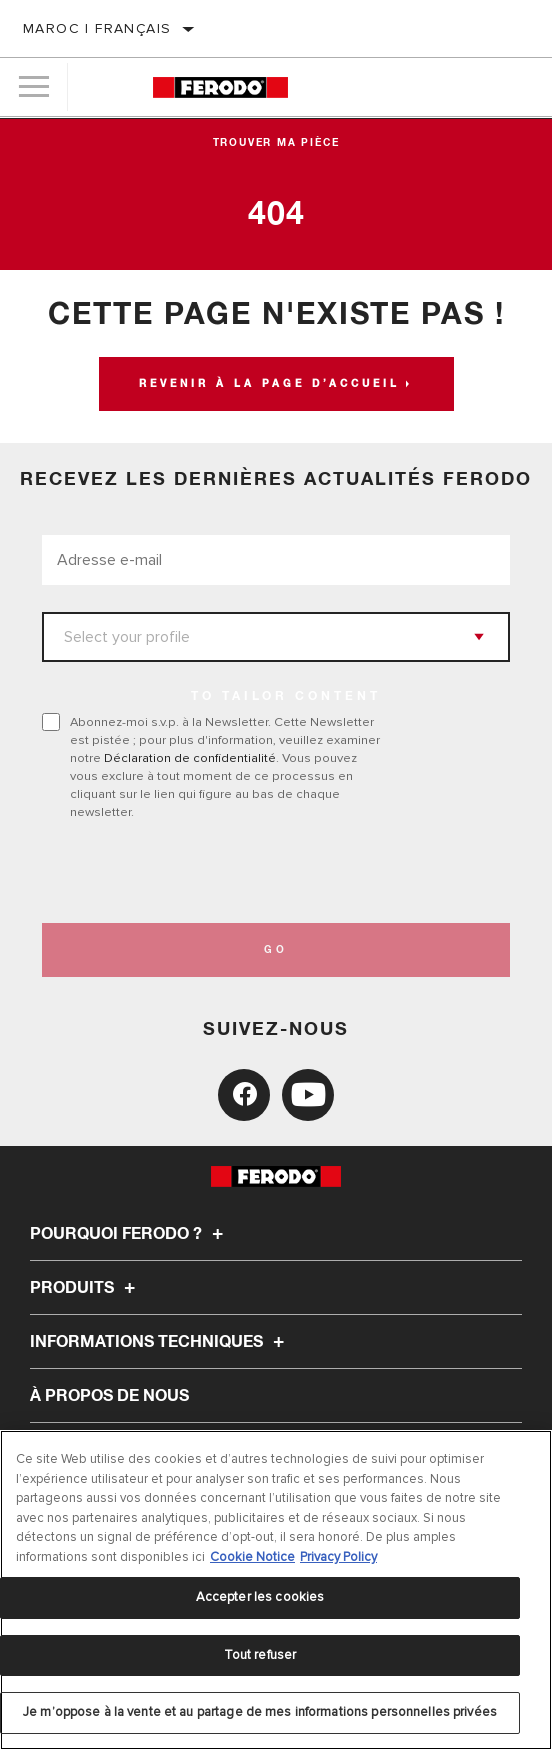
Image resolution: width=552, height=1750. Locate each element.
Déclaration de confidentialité (190, 758)
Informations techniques (160, 1342)
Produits (85, 1288)
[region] (276, 1590)
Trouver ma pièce (276, 143)
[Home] (220, 87)
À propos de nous (109, 1396)
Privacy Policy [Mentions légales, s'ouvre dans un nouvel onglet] (338, 1557)
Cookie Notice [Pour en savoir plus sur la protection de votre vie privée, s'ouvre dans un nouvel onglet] (252, 1557)
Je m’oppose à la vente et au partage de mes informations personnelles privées (260, 1712)
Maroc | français (97, 28)
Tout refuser (260, 1655)
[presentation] (209, 872)
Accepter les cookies (260, 1597)
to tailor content (286, 697)
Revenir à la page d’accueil (269, 384)
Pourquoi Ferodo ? (129, 1234)
